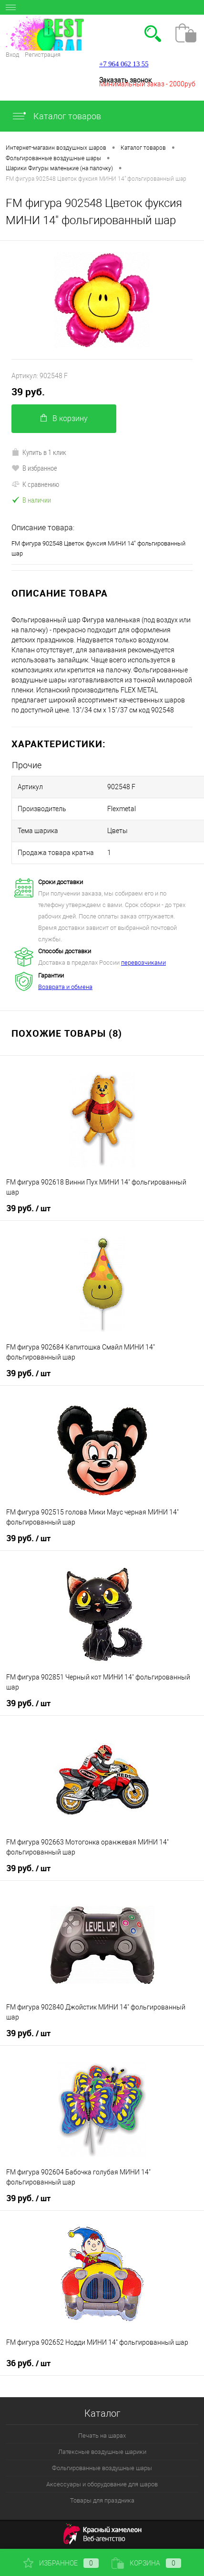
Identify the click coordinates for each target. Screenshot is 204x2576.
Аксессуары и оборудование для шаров (102, 2484)
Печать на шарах (102, 2435)
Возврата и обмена (65, 986)
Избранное (61, 2563)
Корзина (146, 2563)
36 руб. (28, 2363)
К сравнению (35, 484)
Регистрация (43, 54)
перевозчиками (143, 962)
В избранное (34, 468)
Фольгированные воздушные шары (102, 2468)
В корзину (64, 418)
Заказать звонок (125, 80)
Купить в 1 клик (38, 452)
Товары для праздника (102, 2500)
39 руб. (28, 392)
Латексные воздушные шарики (102, 2451)
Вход (12, 54)
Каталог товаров (56, 116)
